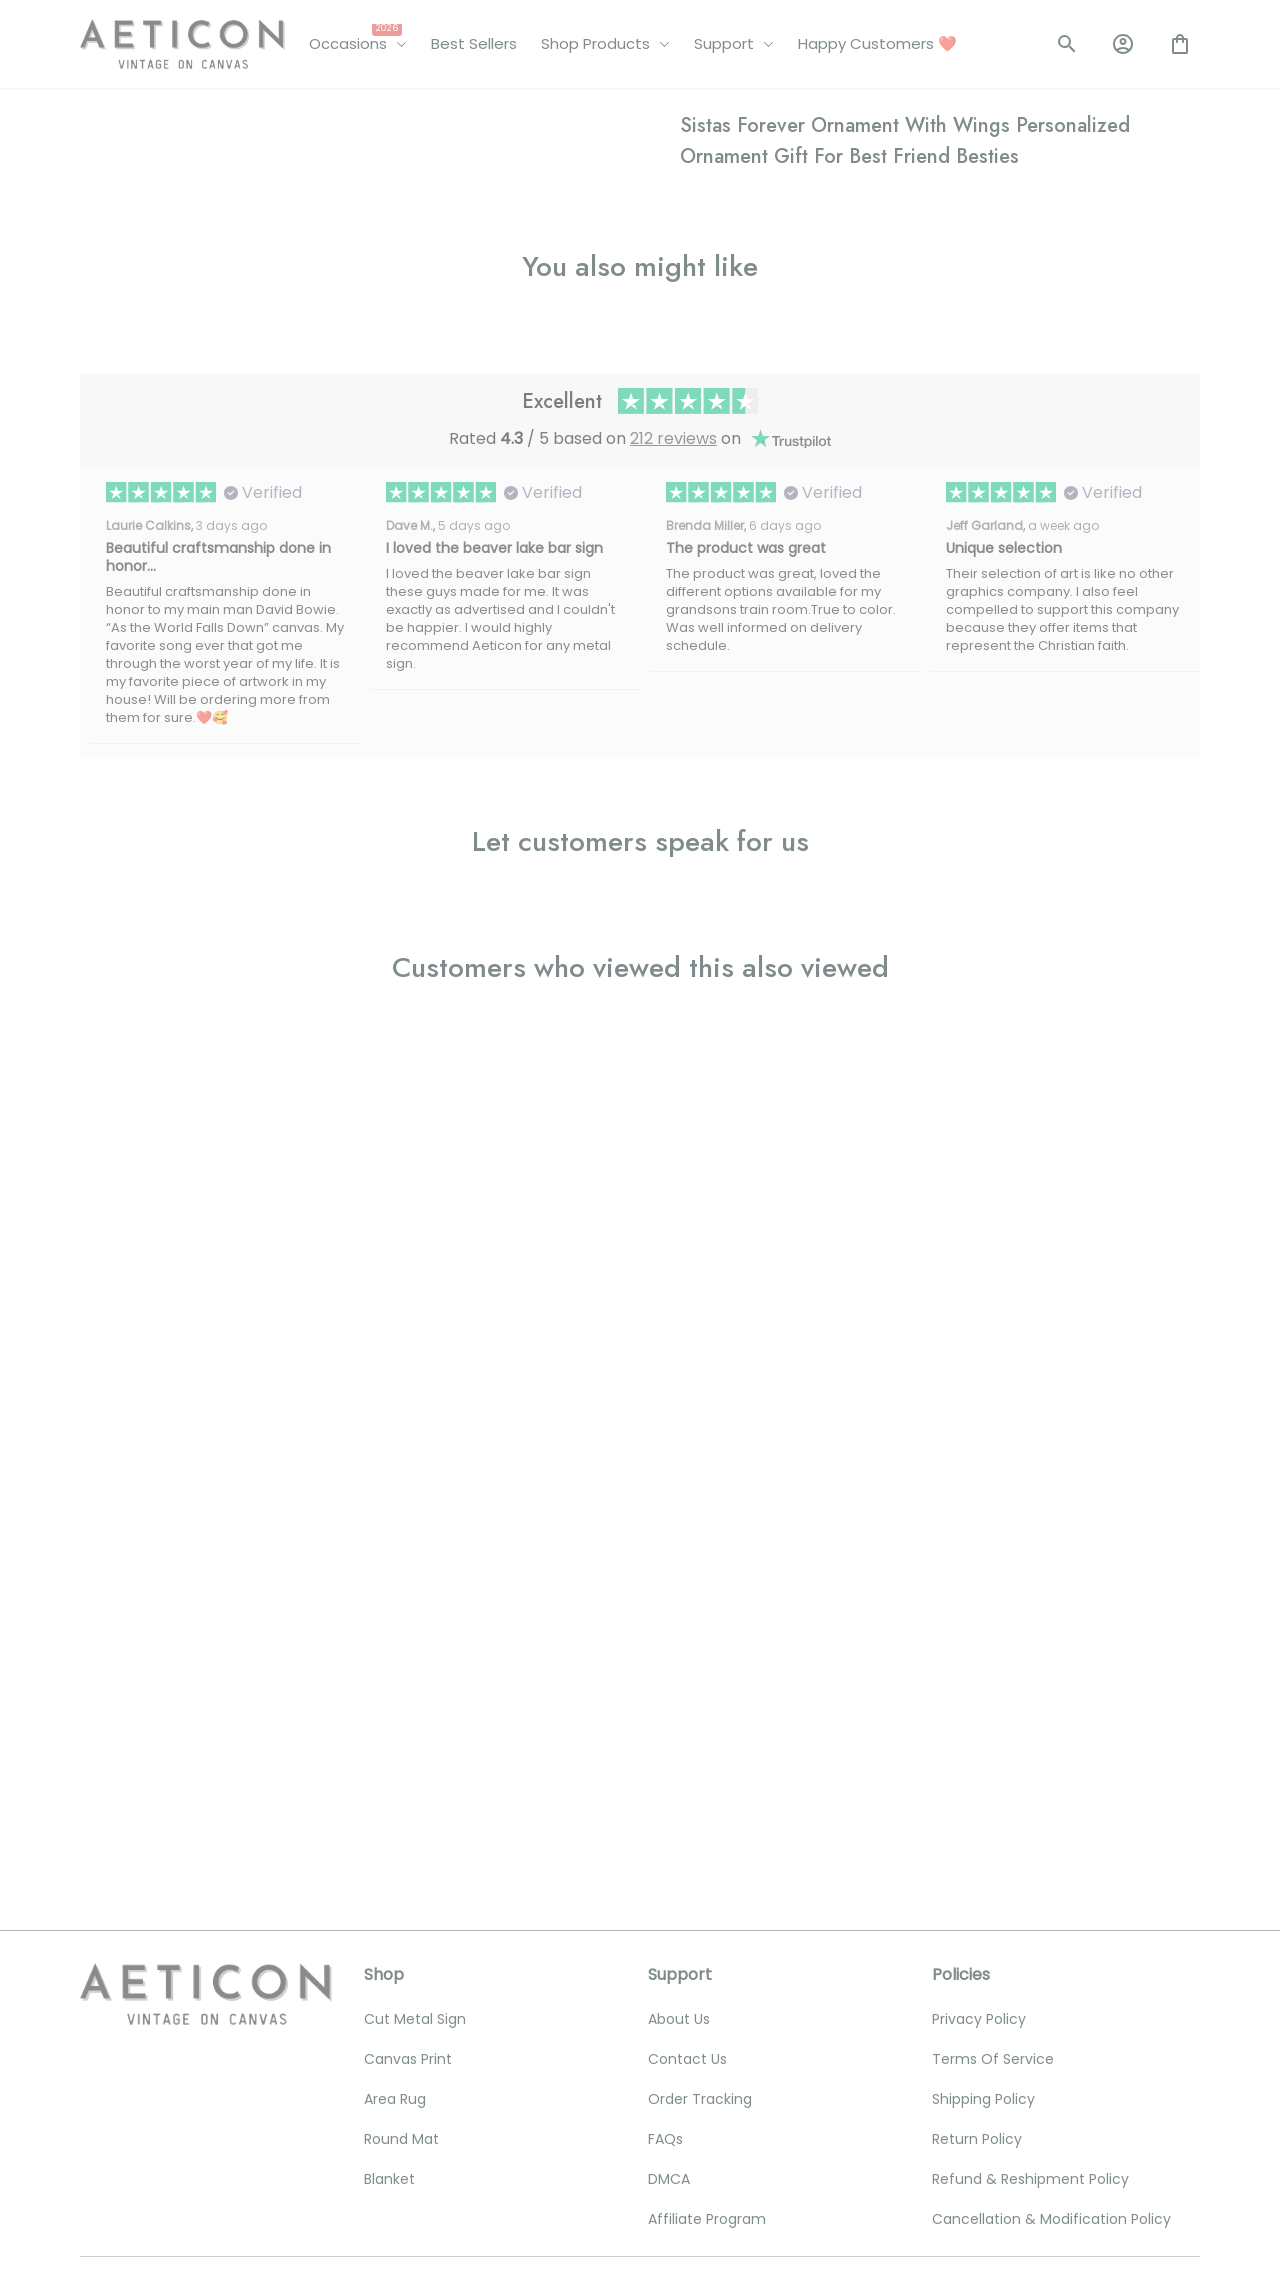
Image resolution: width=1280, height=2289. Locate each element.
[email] (203, 1999)
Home (101, 118)
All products (185, 118)
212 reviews (673, 1226)
